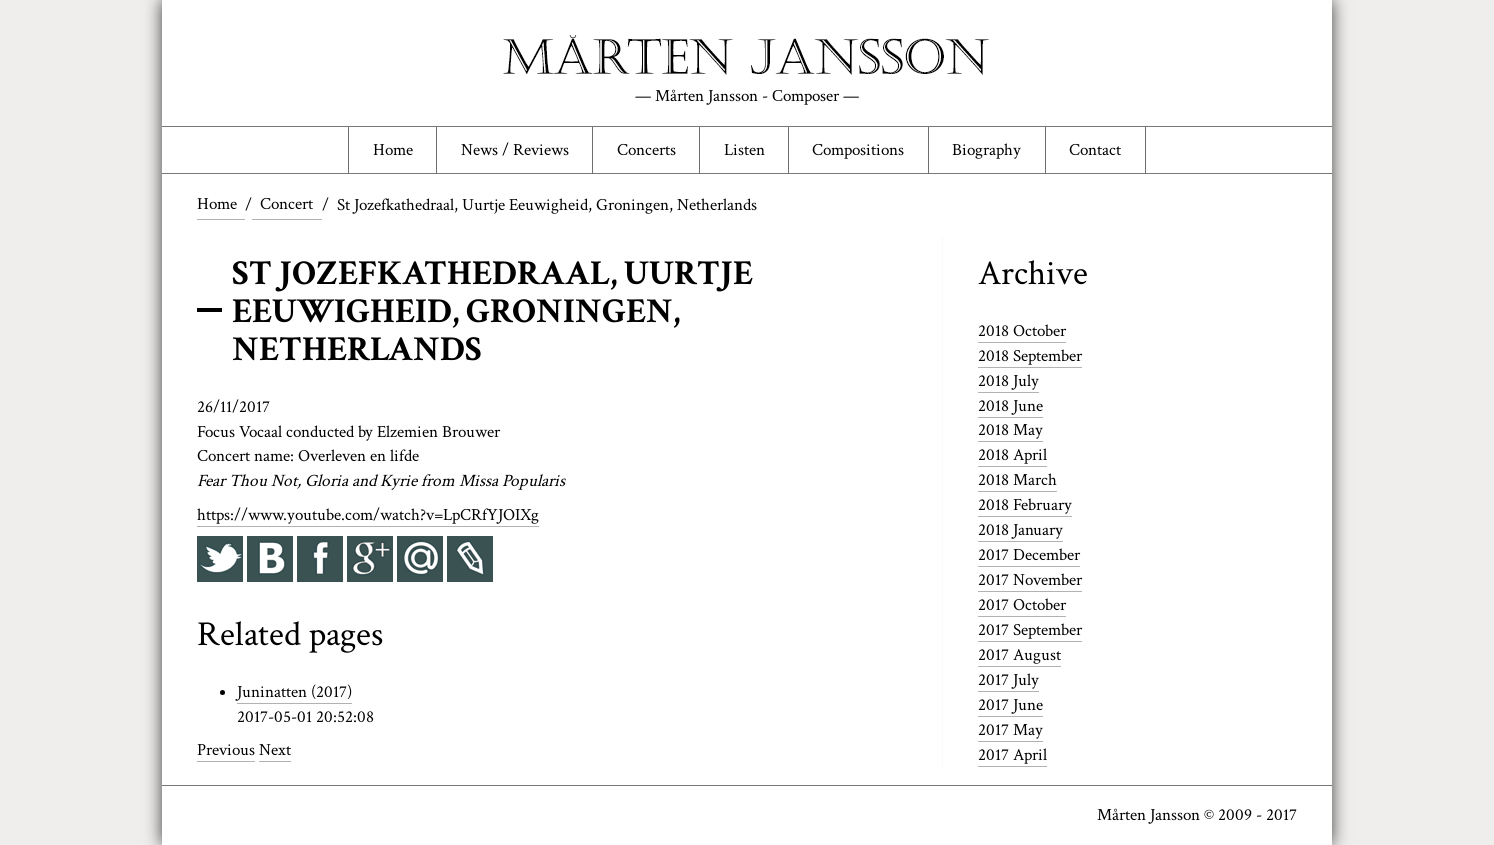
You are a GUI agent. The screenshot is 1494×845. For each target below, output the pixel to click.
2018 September (1030, 359)
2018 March (1017, 483)
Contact (1100, 152)
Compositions (861, 152)
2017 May (1010, 730)
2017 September (1030, 631)
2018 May (1010, 433)
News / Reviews (512, 152)
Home (388, 152)
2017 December (1029, 557)
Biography (990, 152)
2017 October (1022, 606)
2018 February (1025, 507)
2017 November (1030, 582)
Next (275, 753)
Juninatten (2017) (294, 695)
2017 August (1019, 656)
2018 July (1008, 384)
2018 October (1022, 334)
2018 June (1010, 408)
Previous (226, 753)
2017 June (1010, 705)
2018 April (1012, 458)
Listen (744, 152)
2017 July (1008, 681)
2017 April (1012, 755)
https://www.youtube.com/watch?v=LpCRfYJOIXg (368, 518)
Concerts (644, 152)
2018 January (1020, 532)
